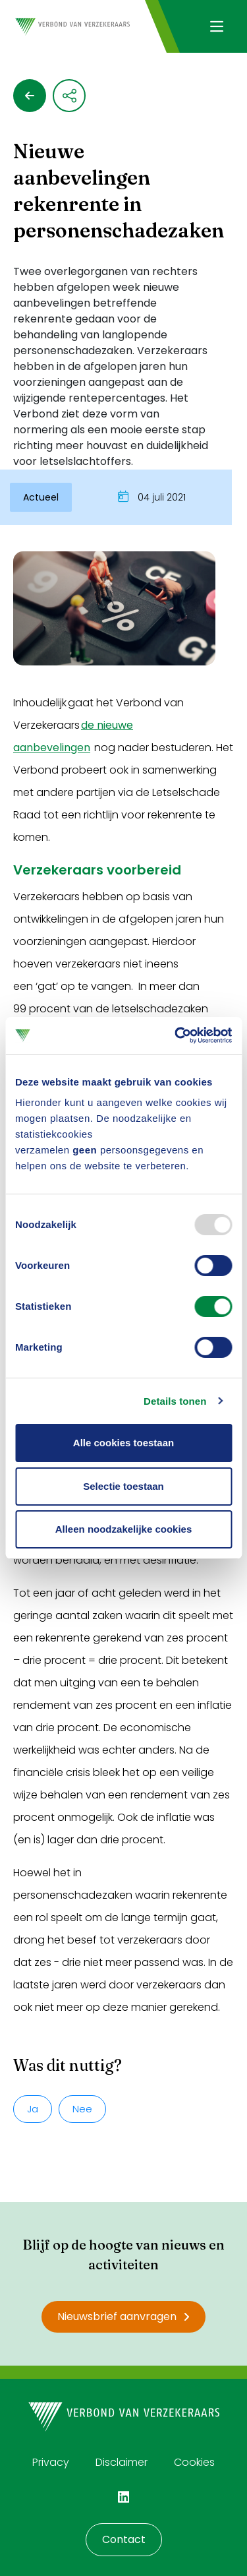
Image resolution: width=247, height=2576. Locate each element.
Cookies (194, 2462)
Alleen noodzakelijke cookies (123, 1529)
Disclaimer (122, 2462)
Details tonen (175, 1401)
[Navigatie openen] (216, 26)
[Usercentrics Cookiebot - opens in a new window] (176, 1035)
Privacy (50, 2462)
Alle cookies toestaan (123, 1442)
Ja (32, 2109)
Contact (124, 2539)
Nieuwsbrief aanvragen (123, 2316)
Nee (82, 2109)
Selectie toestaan (123, 1486)
